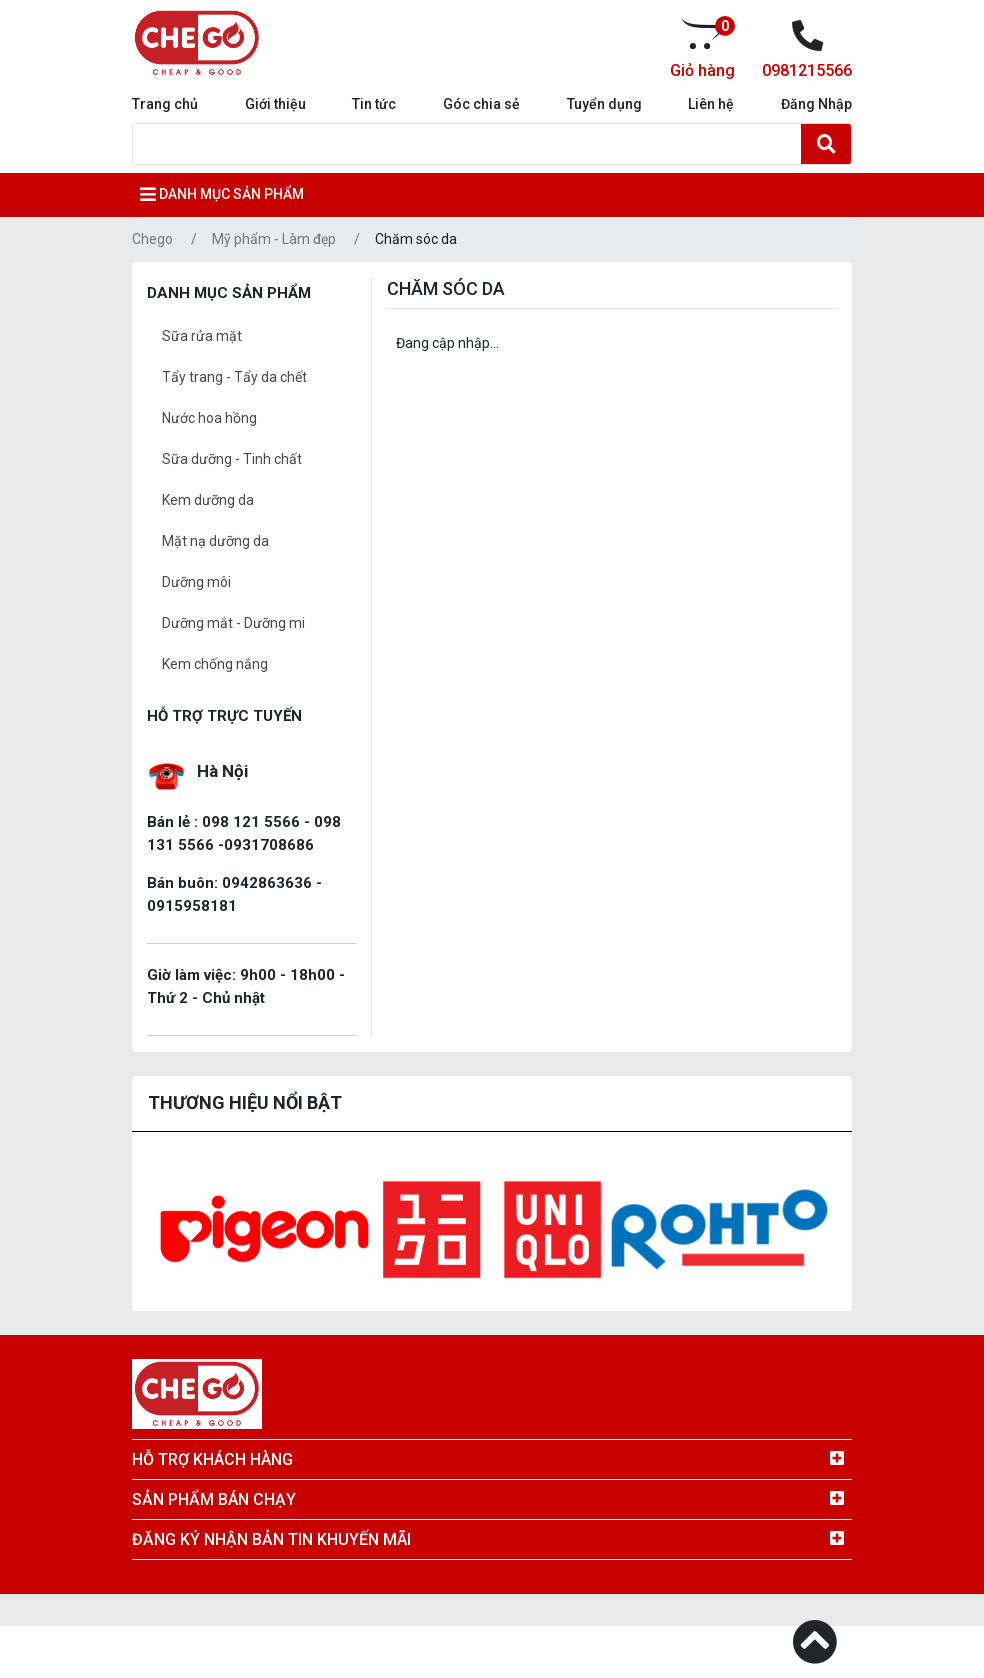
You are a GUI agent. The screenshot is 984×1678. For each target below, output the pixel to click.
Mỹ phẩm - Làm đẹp (274, 239)
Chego (152, 239)
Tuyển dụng (604, 104)
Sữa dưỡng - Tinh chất (232, 459)
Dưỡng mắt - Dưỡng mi (233, 623)
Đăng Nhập (816, 104)
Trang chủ (165, 104)
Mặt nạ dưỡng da (215, 541)
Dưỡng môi (196, 582)
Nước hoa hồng (209, 418)
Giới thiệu (275, 104)
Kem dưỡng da (208, 500)
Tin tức (374, 104)
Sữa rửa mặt (202, 336)
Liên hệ (711, 104)
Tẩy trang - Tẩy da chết (234, 377)
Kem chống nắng (215, 664)
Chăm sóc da (416, 239)
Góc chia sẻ (481, 104)
